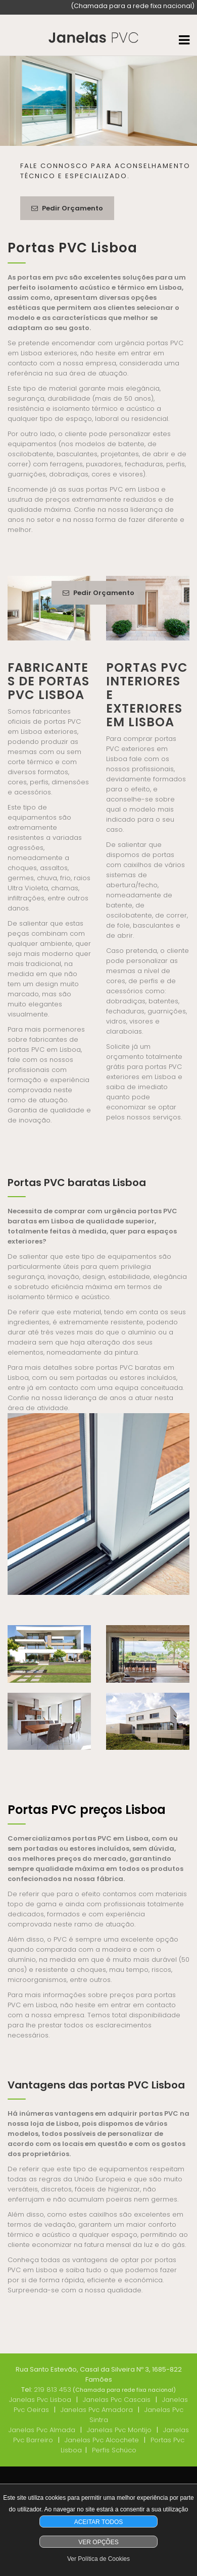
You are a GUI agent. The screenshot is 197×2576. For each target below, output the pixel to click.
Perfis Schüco (114, 2450)
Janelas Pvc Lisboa (40, 2399)
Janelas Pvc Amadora (97, 2409)
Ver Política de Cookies (98, 2559)
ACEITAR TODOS (98, 2522)
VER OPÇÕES (98, 2542)
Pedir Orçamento (67, 208)
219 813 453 (52, 2389)
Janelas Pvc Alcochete (102, 2440)
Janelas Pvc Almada (42, 2430)
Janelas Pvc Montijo (119, 2430)
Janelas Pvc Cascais (117, 2399)
